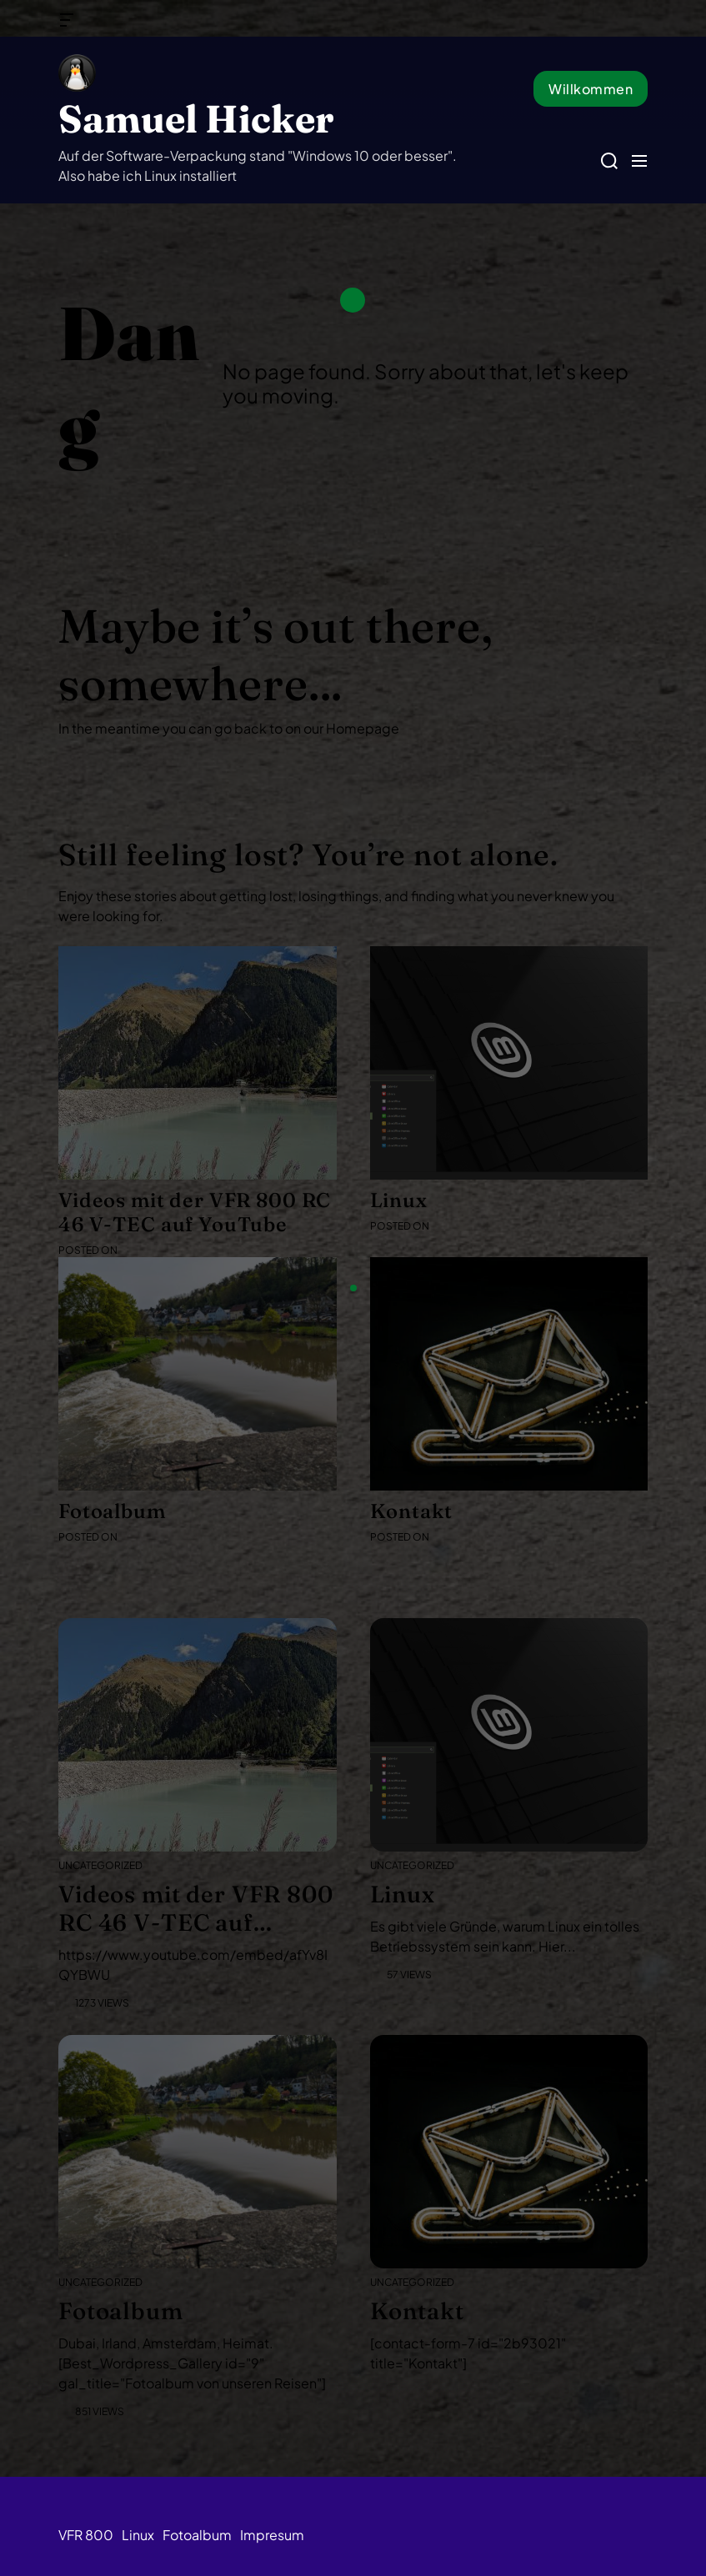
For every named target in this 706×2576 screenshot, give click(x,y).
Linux (138, 2534)
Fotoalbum (197, 2534)
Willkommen (590, 89)
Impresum (272, 2534)
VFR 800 (85, 2534)
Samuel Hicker (196, 119)
